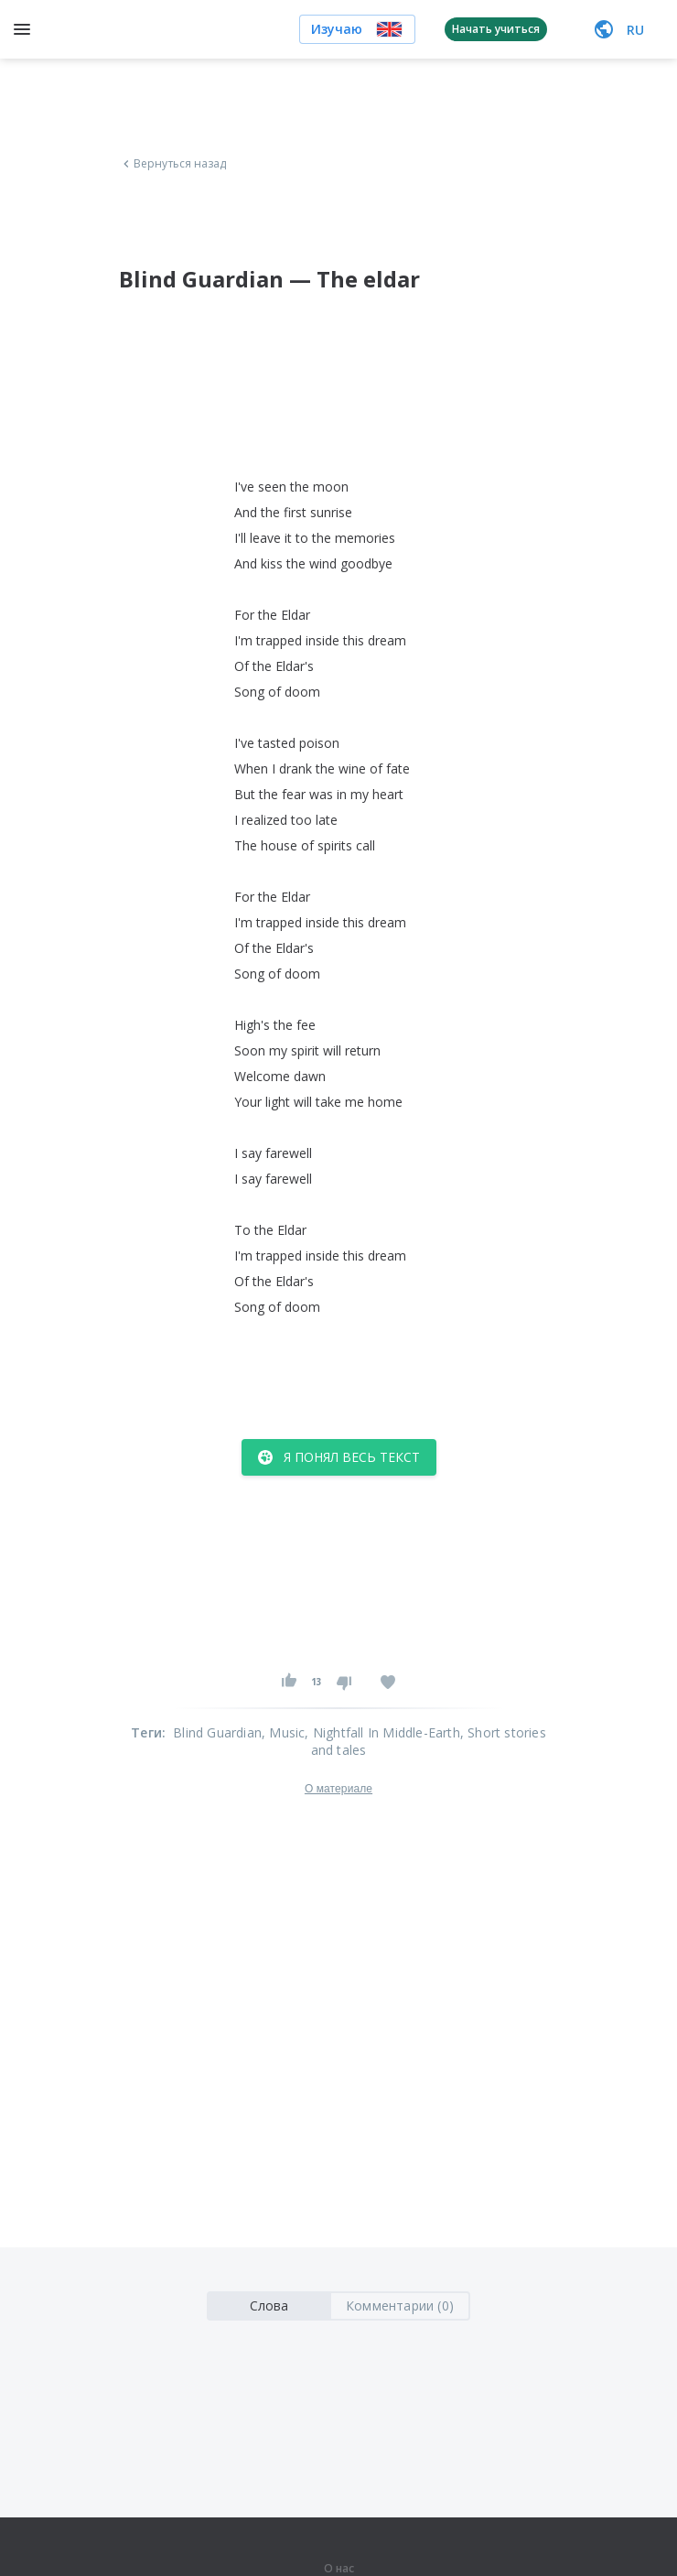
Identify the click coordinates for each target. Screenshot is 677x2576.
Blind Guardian (217, 1732)
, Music (283, 1732)
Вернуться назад (173, 163)
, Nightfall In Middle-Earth (382, 1732)
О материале (338, 1788)
